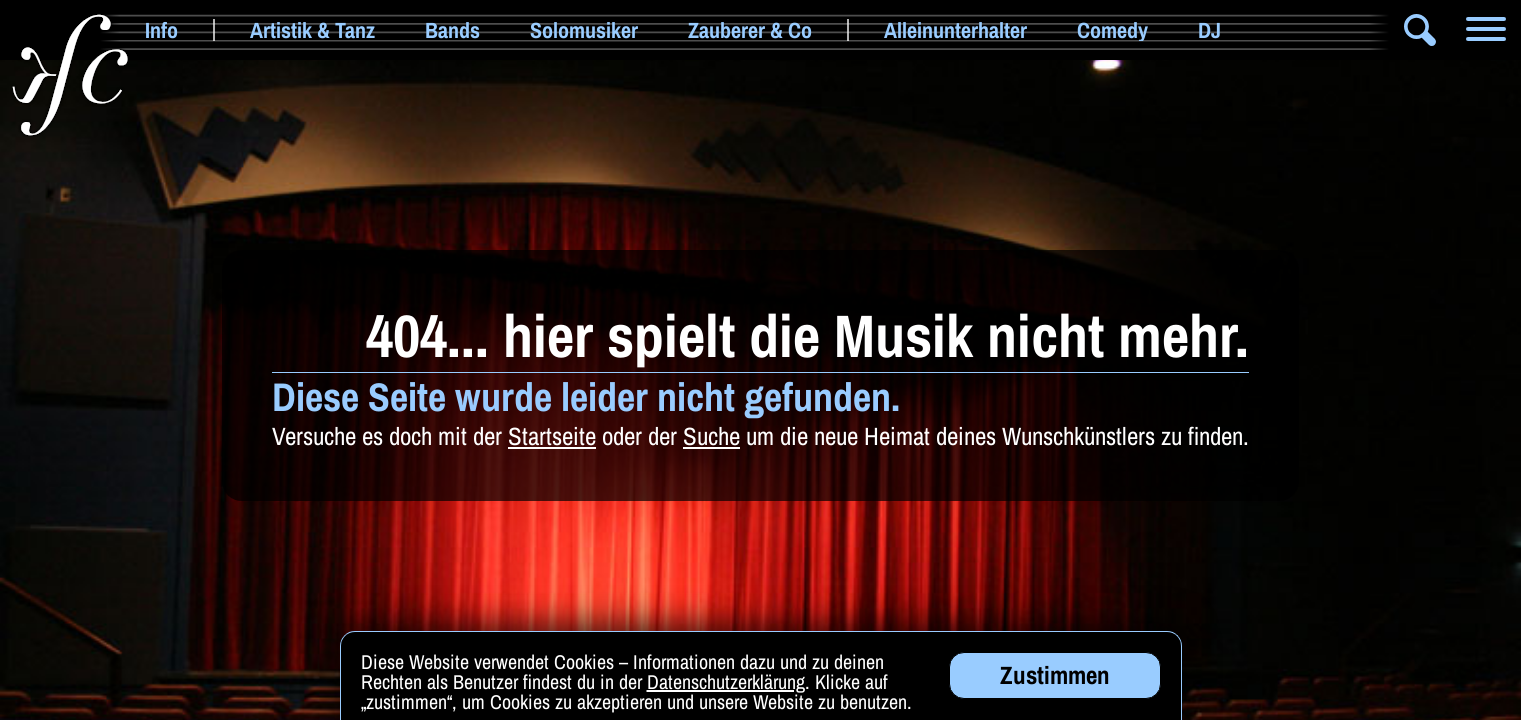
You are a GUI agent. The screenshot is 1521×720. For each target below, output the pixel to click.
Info (161, 30)
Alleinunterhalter (955, 30)
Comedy (1112, 30)
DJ (1209, 30)
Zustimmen (1055, 678)
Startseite (552, 436)
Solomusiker (584, 30)
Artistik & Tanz (312, 30)
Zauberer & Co (750, 30)
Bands (452, 30)
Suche (711, 436)
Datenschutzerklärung (726, 684)
